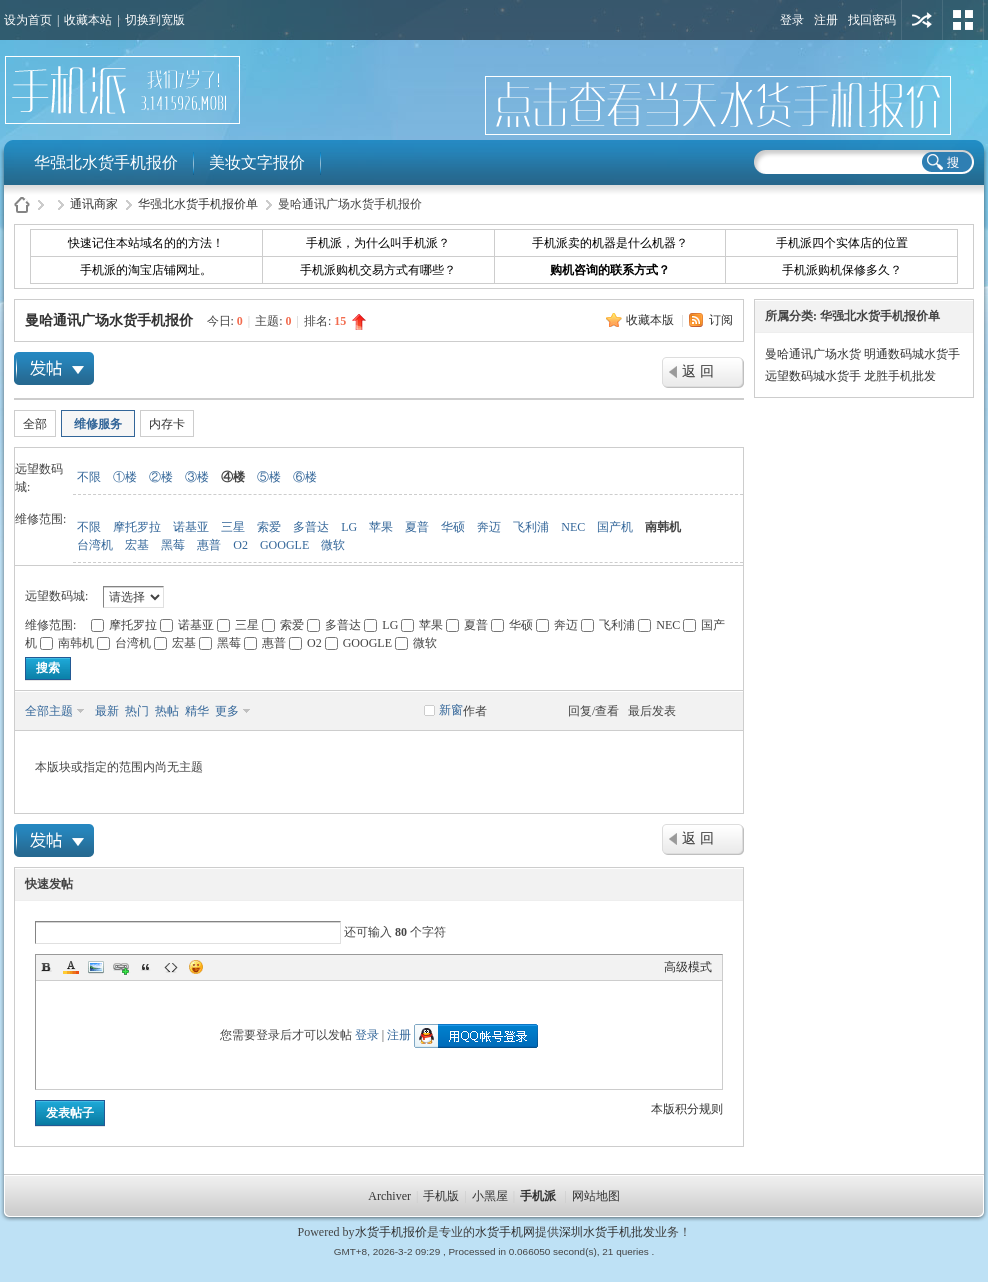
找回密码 (872, 20)
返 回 (698, 371)
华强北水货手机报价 (106, 162)
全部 (35, 424)
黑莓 (173, 545)
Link (121, 967)
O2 (240, 545)
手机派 (538, 1196)
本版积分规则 (687, 1109)
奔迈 (489, 527)
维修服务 (98, 424)
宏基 (137, 545)
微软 (333, 545)
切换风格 (963, 20)
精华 (197, 711)
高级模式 (688, 967)
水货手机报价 (391, 1232)
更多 (227, 711)
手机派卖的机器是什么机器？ (610, 243)
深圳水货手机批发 (607, 1232)
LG (349, 527)
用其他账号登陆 (922, 20)
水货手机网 (505, 1232)
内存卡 (167, 424)
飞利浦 (531, 527)
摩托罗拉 (137, 527)
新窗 (451, 710)
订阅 (721, 320)
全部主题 (49, 711)
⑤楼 (269, 477)
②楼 (161, 477)
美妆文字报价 (257, 162)
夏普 (417, 527)
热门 (137, 711)
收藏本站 (88, 20)
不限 (89, 477)
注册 (826, 20)
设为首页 (28, 20)
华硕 (453, 527)
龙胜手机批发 (900, 376)
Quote (146, 967)
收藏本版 (651, 320)
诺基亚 (191, 527)
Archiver (389, 1196)
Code (171, 967)
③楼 (197, 477)
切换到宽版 (155, 20)
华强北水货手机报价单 (198, 204)
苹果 (381, 527)
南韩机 (663, 527)
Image (96, 967)
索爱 (269, 527)
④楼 (233, 477)
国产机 (615, 527)
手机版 (441, 1196)
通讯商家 (94, 204)
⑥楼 (305, 477)
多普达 (311, 527)
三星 (233, 527)
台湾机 (95, 545)
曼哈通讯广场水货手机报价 (109, 320)
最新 (107, 711)
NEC (573, 527)
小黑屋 (490, 1196)
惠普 (209, 545)
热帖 (167, 711)
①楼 (125, 477)
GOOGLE (284, 545)
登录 (792, 20)
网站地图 (596, 1196)
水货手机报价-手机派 (22, 204)
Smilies (196, 967)
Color (71, 967)
